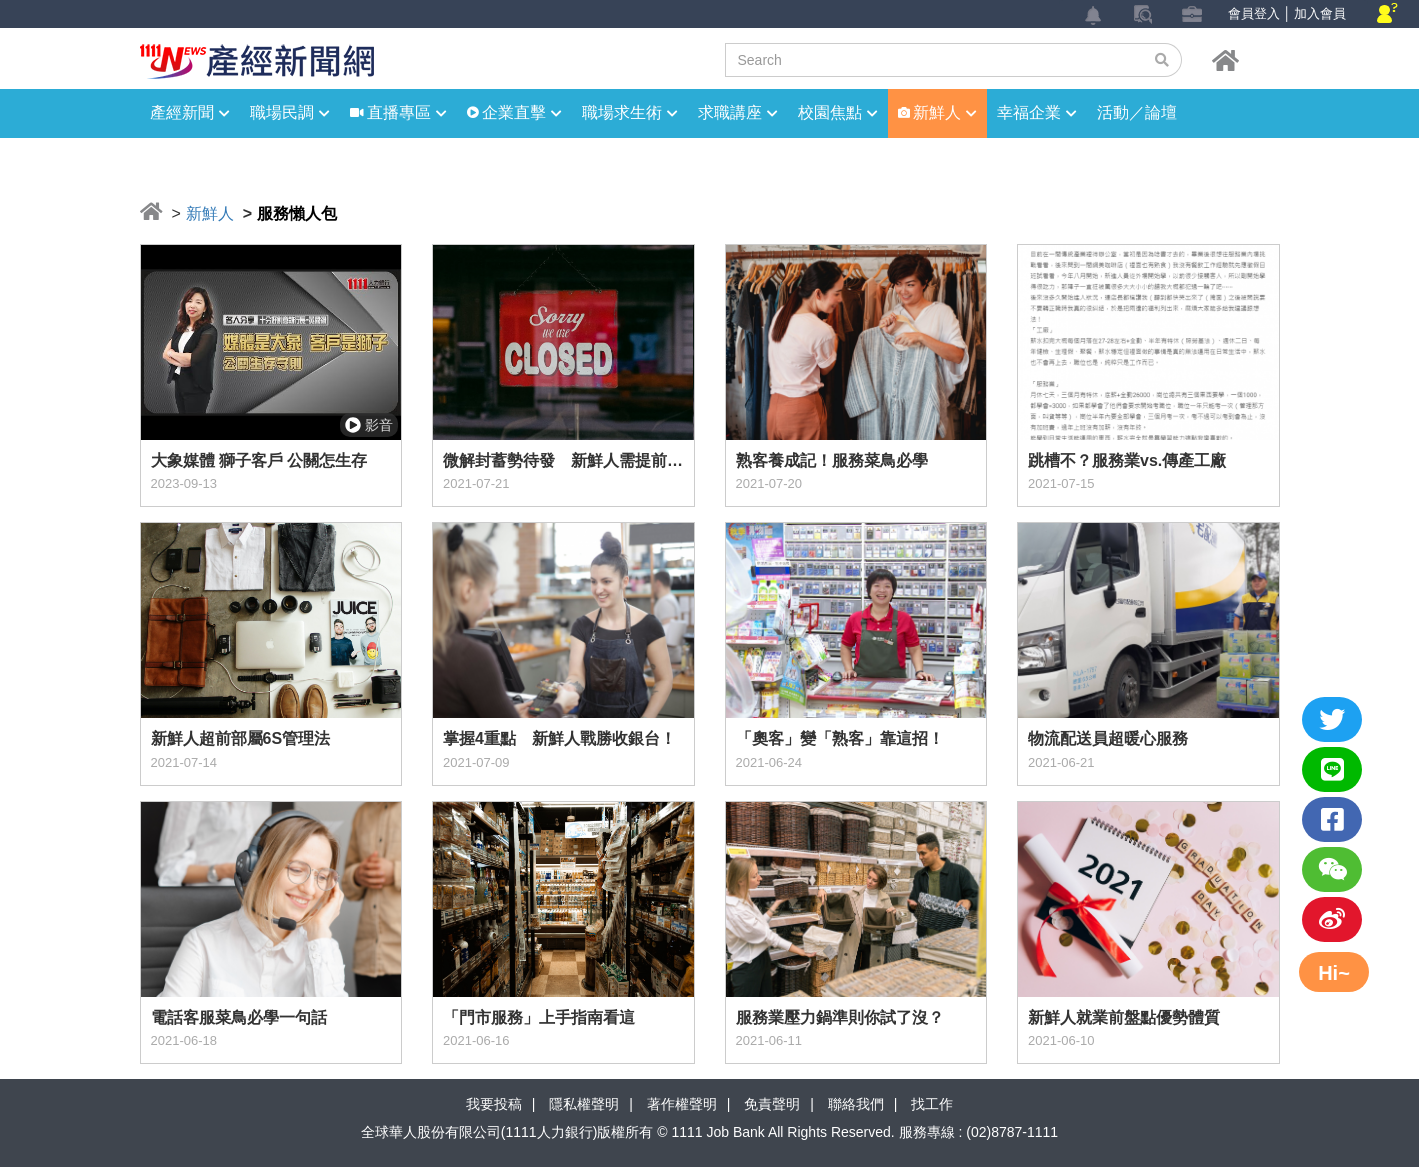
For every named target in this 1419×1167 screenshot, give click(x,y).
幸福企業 (1037, 112)
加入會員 (1320, 13)
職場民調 (290, 112)
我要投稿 (494, 1104)
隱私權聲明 (584, 1104)
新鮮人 (945, 112)
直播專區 (407, 112)
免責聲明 (772, 1104)
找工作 (932, 1104)
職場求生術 (630, 112)
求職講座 (738, 112)
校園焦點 (838, 112)
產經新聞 (190, 112)
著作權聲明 (682, 1104)
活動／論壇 (1137, 112)
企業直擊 (522, 112)
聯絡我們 (856, 1104)
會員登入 (1254, 13)
